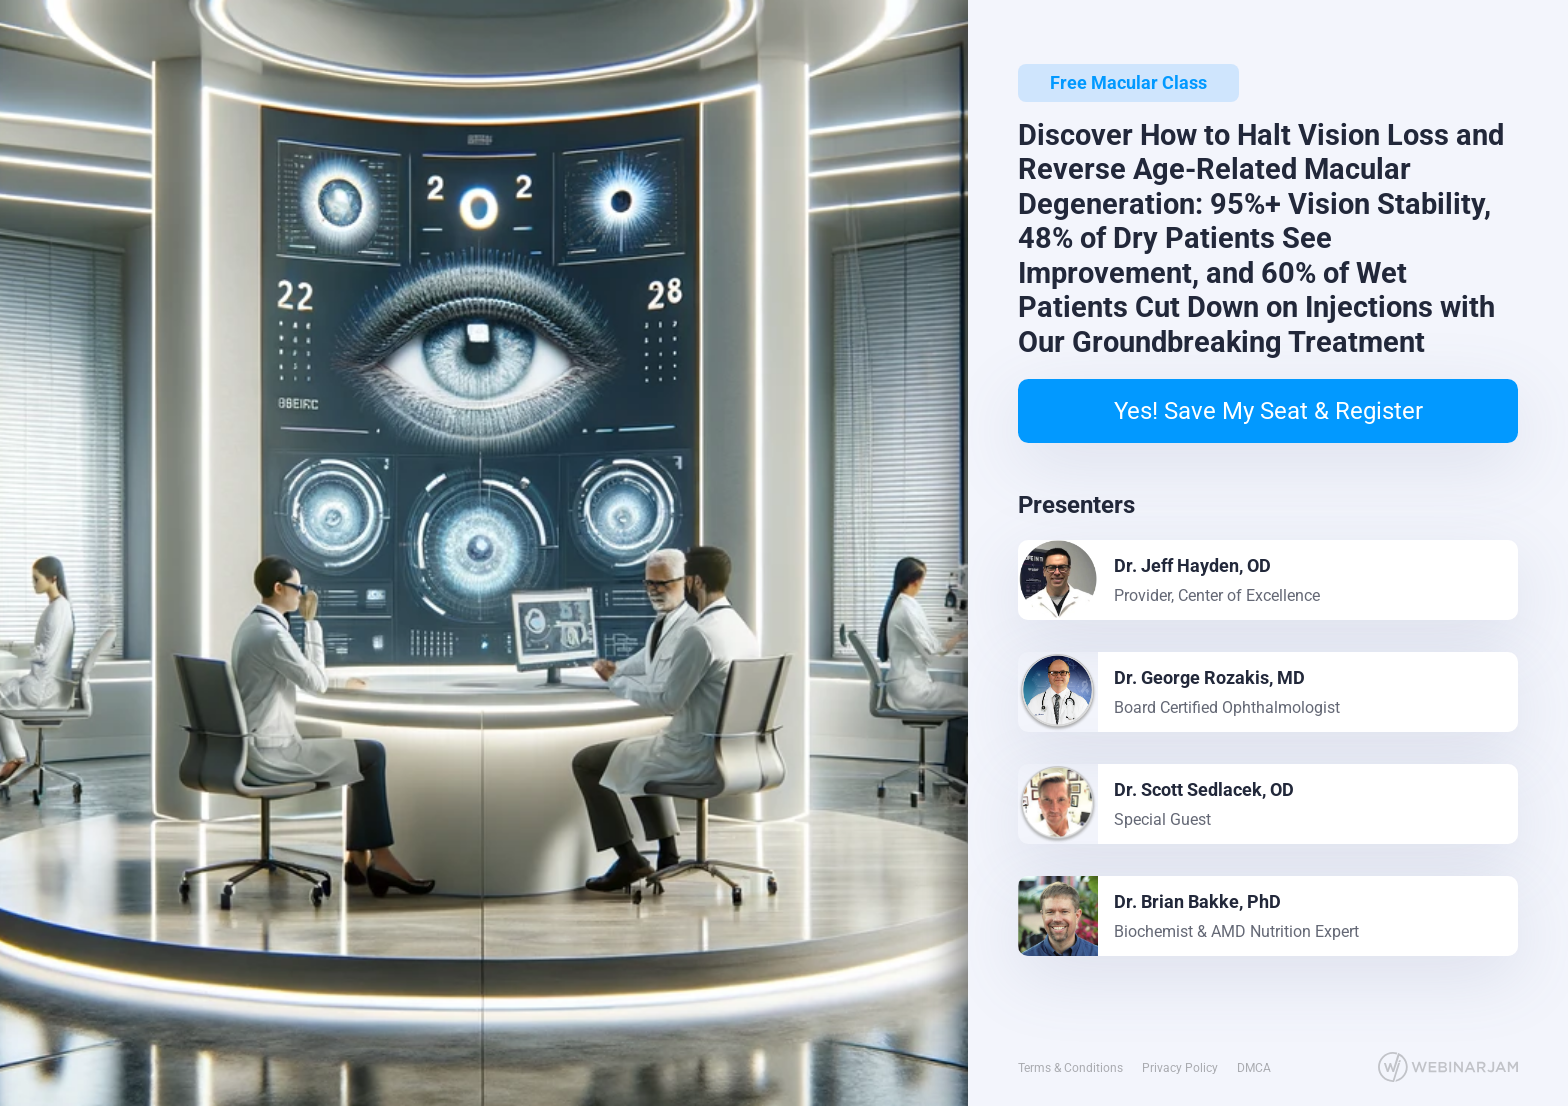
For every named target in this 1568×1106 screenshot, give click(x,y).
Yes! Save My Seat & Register (1268, 411)
